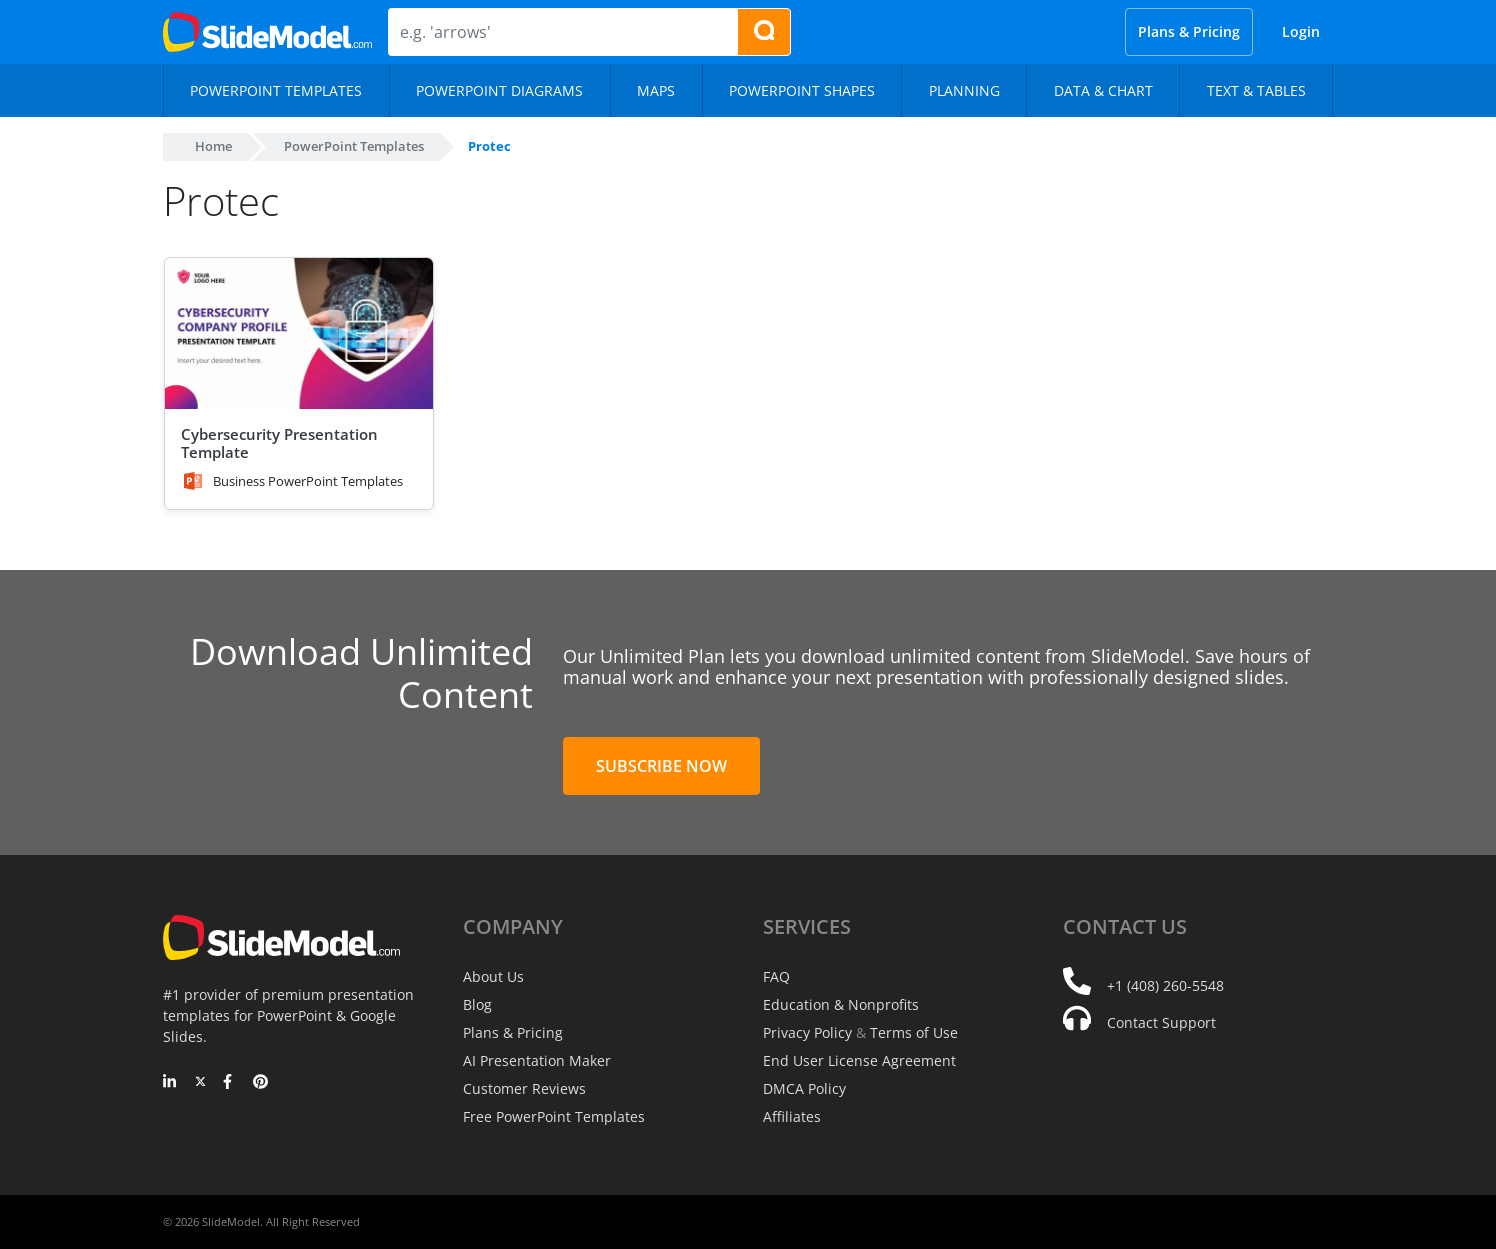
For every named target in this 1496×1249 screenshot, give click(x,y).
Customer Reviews (524, 1088)
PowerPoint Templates (354, 146)
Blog (477, 1004)
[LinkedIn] (170, 1083)
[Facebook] (230, 1083)
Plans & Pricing (1189, 31)
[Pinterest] (260, 1083)
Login (1301, 31)
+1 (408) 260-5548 (1165, 985)
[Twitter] (200, 1083)
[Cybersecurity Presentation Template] (299, 333)
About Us (493, 976)
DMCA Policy (804, 1088)
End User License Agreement (859, 1060)
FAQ (776, 976)
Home (213, 146)
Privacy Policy (807, 1032)
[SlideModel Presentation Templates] (267, 32)
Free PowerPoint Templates (554, 1116)
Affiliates (792, 1116)
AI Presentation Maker (537, 1060)
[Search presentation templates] (764, 32)
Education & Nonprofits (841, 1004)
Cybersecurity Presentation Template (279, 443)
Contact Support (1161, 1022)
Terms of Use (914, 1032)
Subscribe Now (661, 766)
